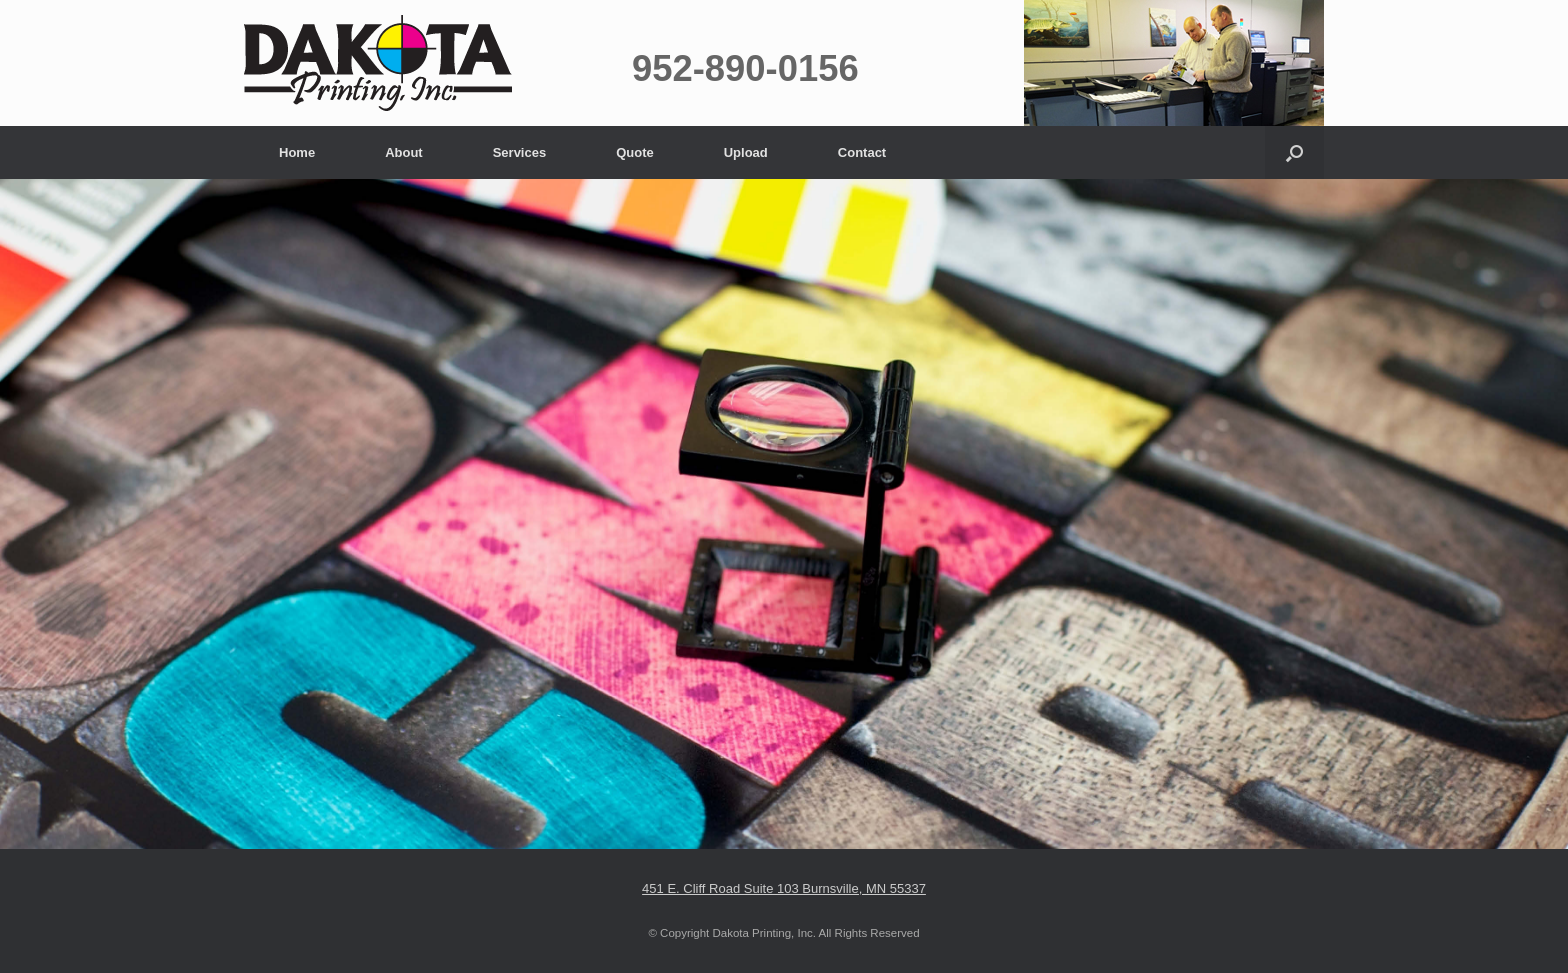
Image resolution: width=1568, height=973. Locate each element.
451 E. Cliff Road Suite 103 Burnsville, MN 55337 (784, 888)
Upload (746, 152)
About (404, 152)
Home (297, 152)
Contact (862, 152)
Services (520, 152)
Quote (635, 152)
